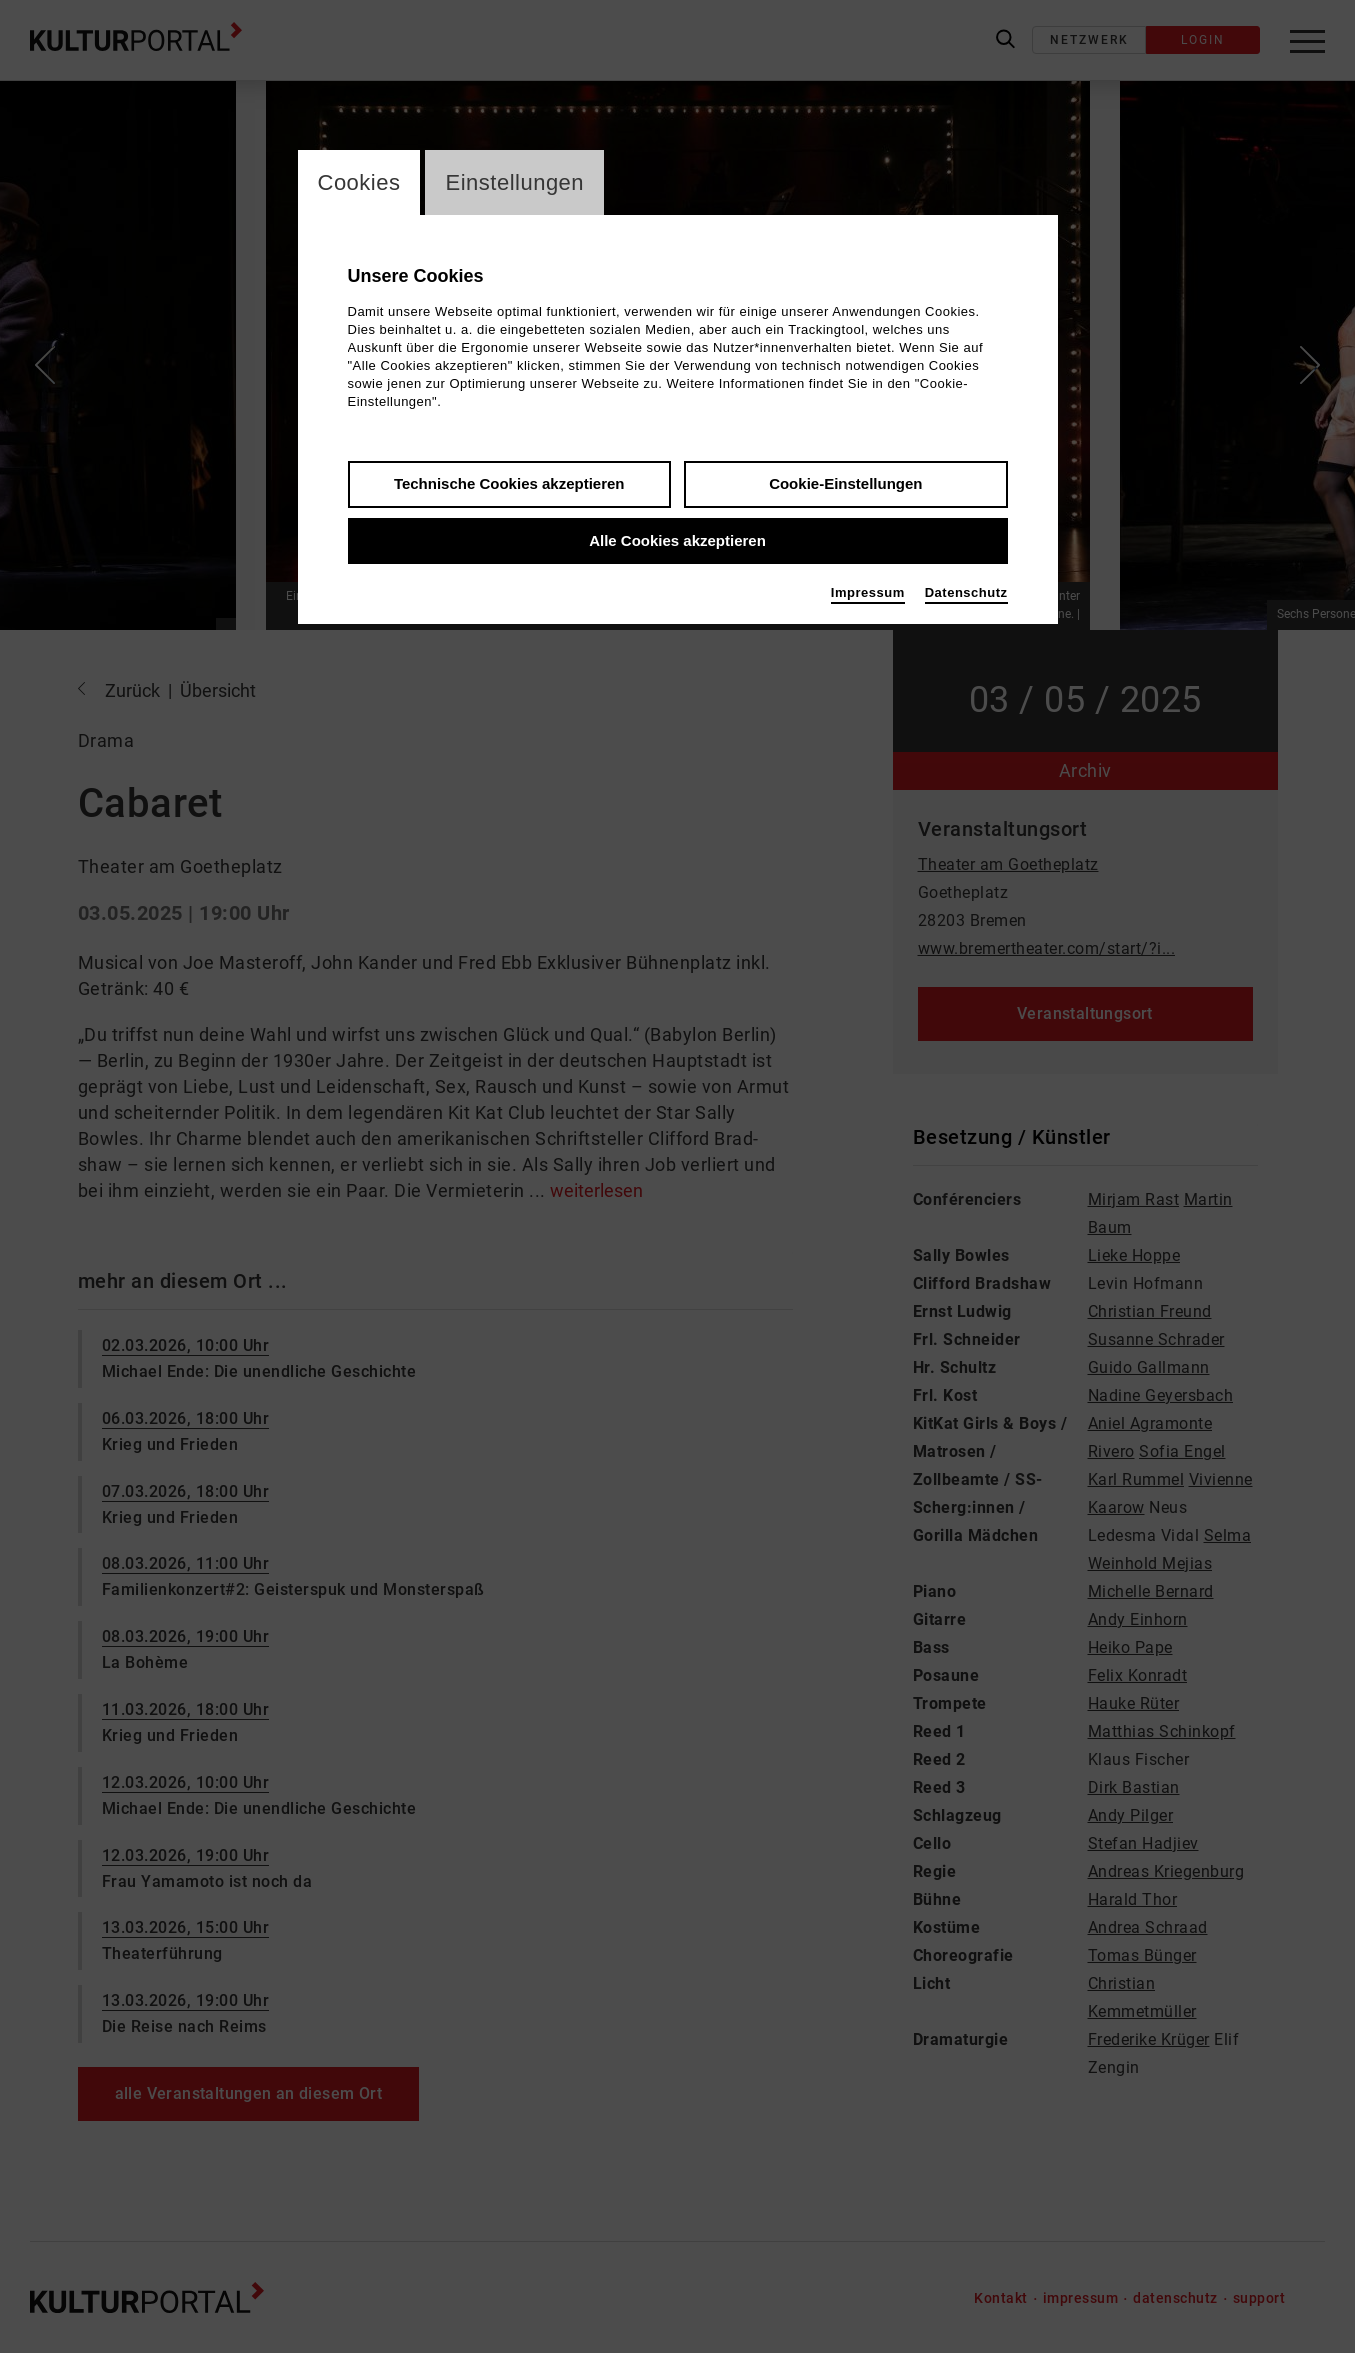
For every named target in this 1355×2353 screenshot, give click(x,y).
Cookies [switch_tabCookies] (359, 182)
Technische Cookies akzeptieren (509, 483)
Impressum (868, 592)
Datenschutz (966, 592)
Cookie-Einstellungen (845, 483)
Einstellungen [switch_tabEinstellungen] (514, 182)
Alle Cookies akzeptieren (677, 540)
